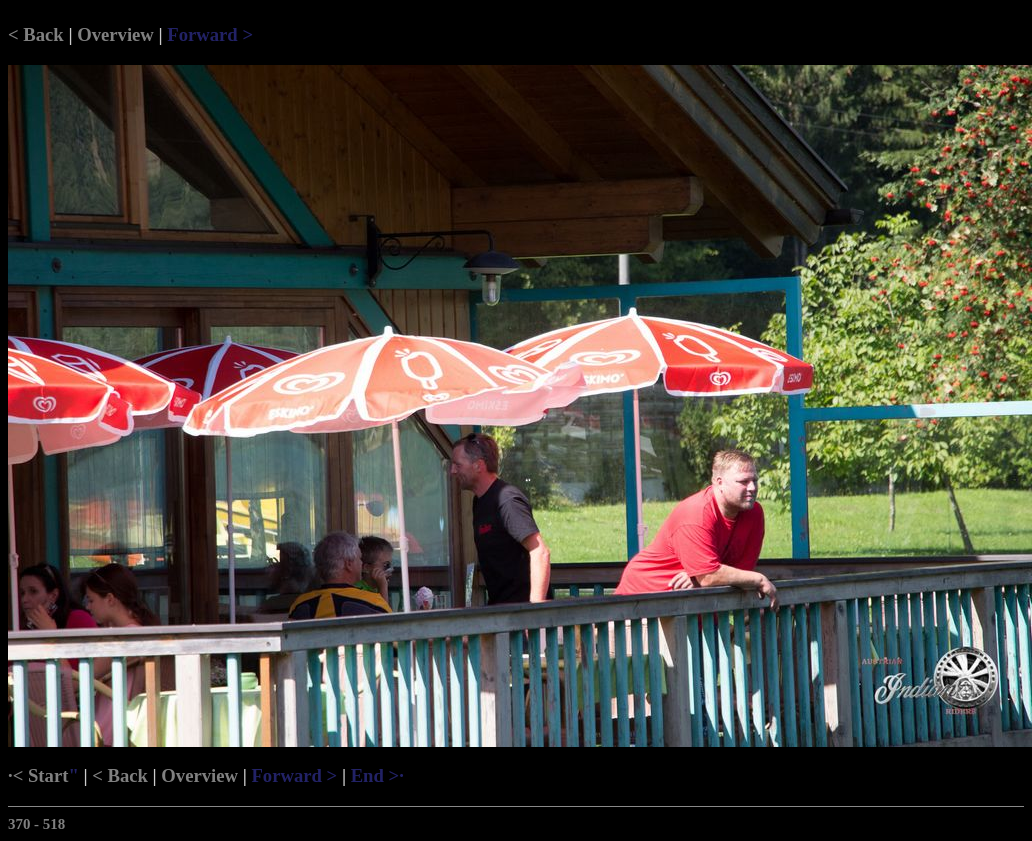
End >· (377, 775)
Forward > (210, 34)
